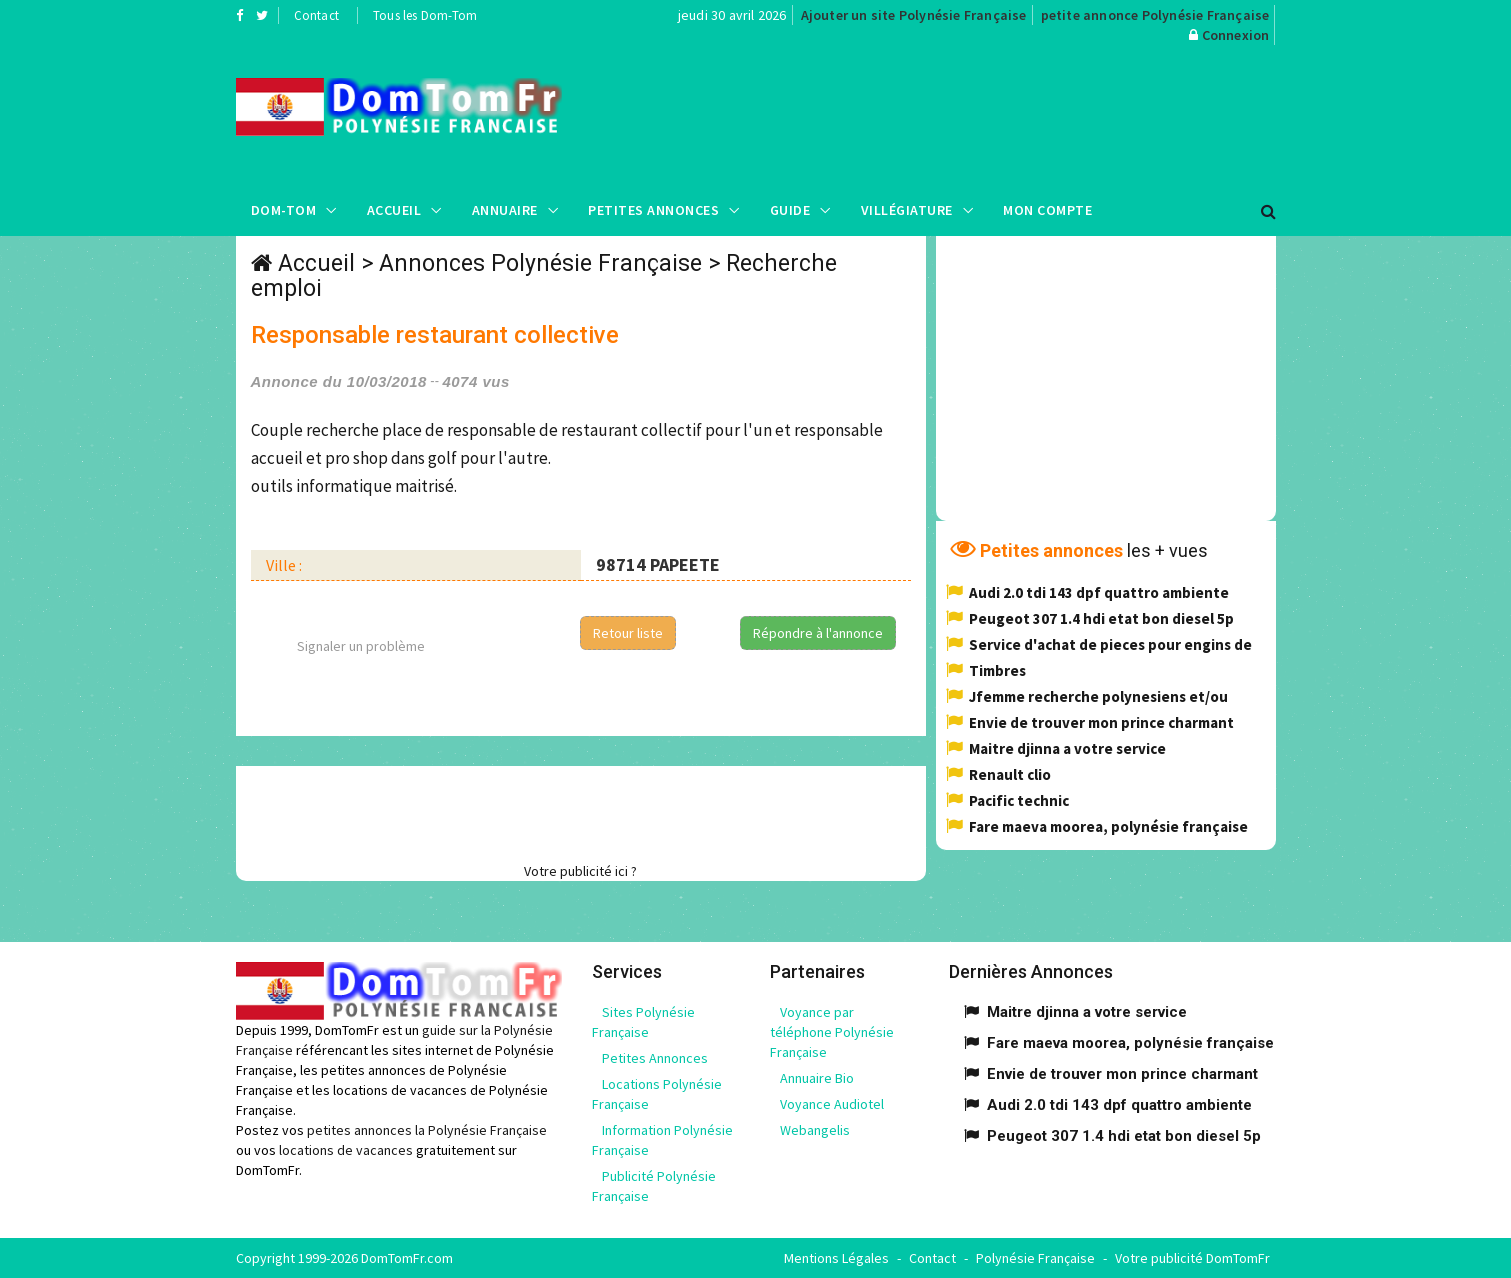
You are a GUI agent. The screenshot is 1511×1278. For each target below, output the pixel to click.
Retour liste (628, 633)
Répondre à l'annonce (818, 633)
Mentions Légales (836, 1258)
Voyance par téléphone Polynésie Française (832, 1032)
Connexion (1236, 35)
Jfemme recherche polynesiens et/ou (1098, 696)
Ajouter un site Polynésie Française (914, 15)
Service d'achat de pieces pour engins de (1110, 644)
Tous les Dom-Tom (425, 15)
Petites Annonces (653, 210)
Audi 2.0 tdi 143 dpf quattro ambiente (1099, 592)
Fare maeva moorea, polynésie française (1108, 826)
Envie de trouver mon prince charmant (1101, 722)
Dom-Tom (284, 210)
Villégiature (907, 210)
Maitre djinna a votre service (1067, 748)
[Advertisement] (956, 115)
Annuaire (505, 210)
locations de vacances (346, 1150)
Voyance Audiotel (832, 1104)
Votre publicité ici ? (580, 871)
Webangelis (815, 1130)
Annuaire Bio (817, 1078)
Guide (790, 210)
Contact (316, 15)
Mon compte (1047, 210)
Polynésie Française (1035, 1258)
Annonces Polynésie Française (540, 263)
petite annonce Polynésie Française (1155, 15)
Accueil (394, 210)
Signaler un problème (361, 646)
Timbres (997, 670)
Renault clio (1010, 774)
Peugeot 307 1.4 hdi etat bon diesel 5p (1101, 618)
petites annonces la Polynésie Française (427, 1130)
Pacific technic (1019, 800)
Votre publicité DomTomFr (1192, 1258)
